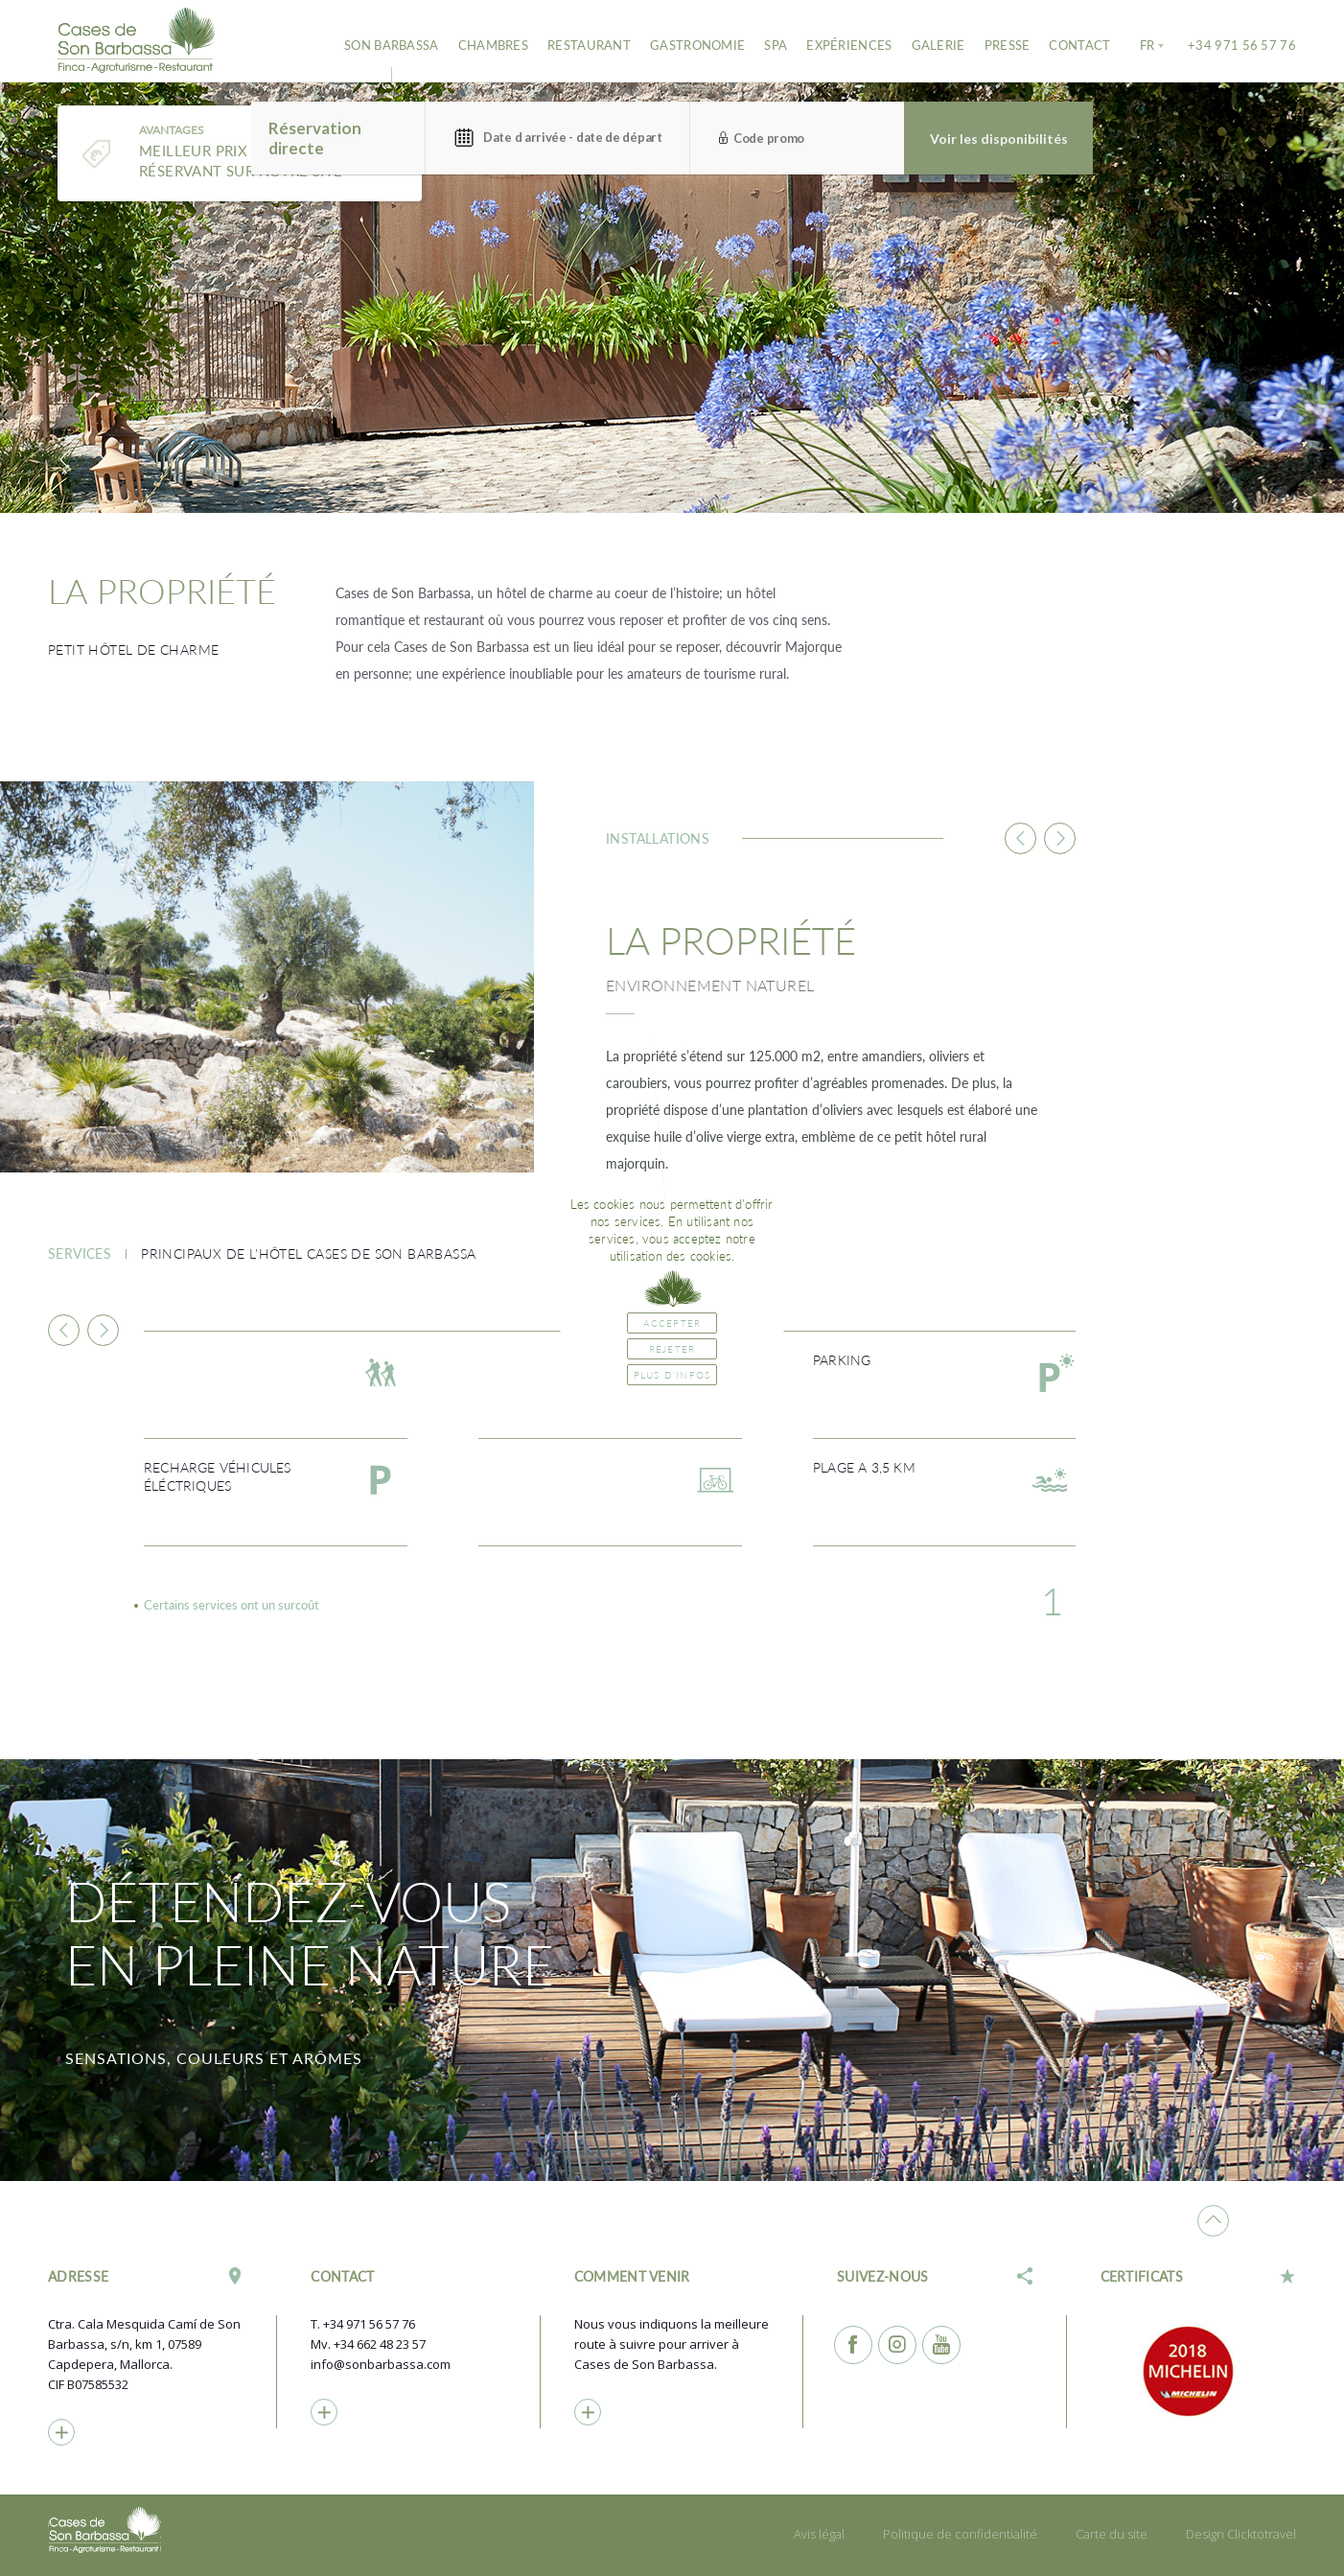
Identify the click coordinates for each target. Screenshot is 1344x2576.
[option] (672, 292)
